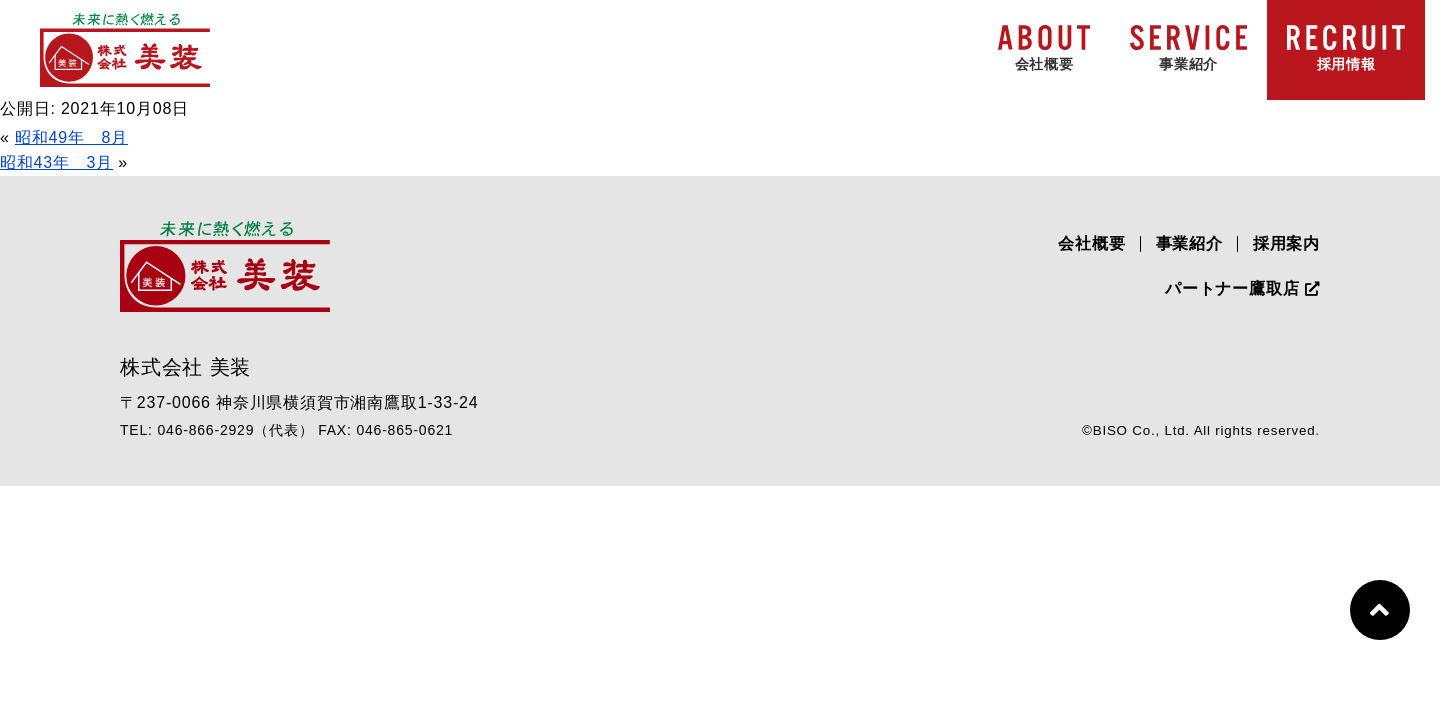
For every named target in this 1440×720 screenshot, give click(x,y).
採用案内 (1286, 243)
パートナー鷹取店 (1242, 288)
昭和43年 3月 (56, 162)
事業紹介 (1189, 243)
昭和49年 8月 (71, 137)
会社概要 (1091, 243)
